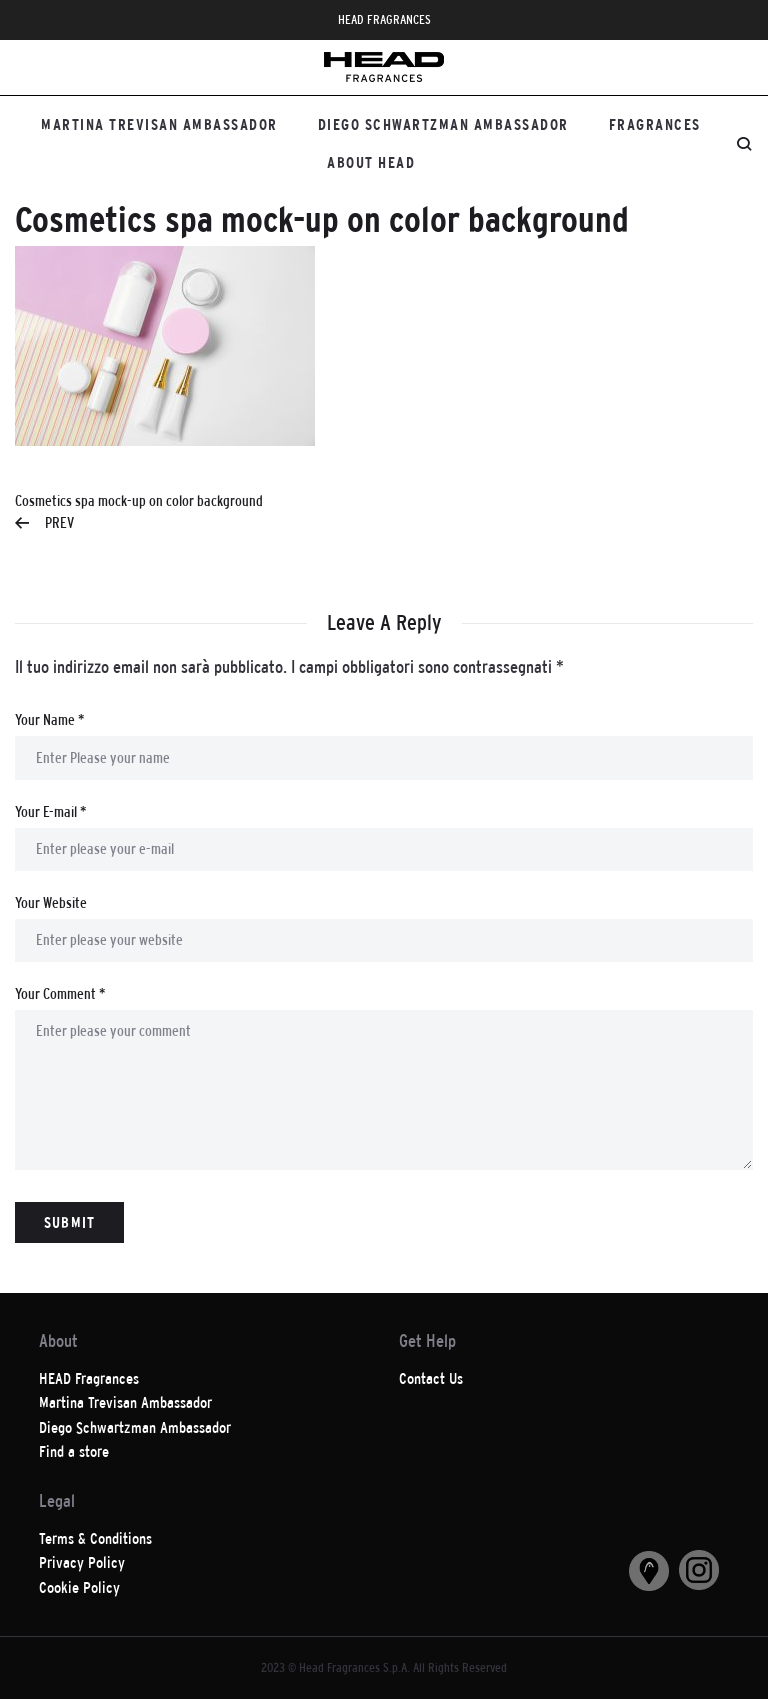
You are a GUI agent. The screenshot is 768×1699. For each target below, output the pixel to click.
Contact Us (431, 1378)
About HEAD (371, 162)
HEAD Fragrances (89, 1378)
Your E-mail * (50, 811)
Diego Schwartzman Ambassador (443, 124)
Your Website (51, 902)
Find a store (74, 1451)
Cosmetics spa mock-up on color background (139, 513)
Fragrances (655, 124)
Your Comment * (60, 993)
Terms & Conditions (95, 1538)
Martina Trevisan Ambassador (159, 124)
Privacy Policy (82, 1562)
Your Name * (49, 719)
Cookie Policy (79, 1587)
